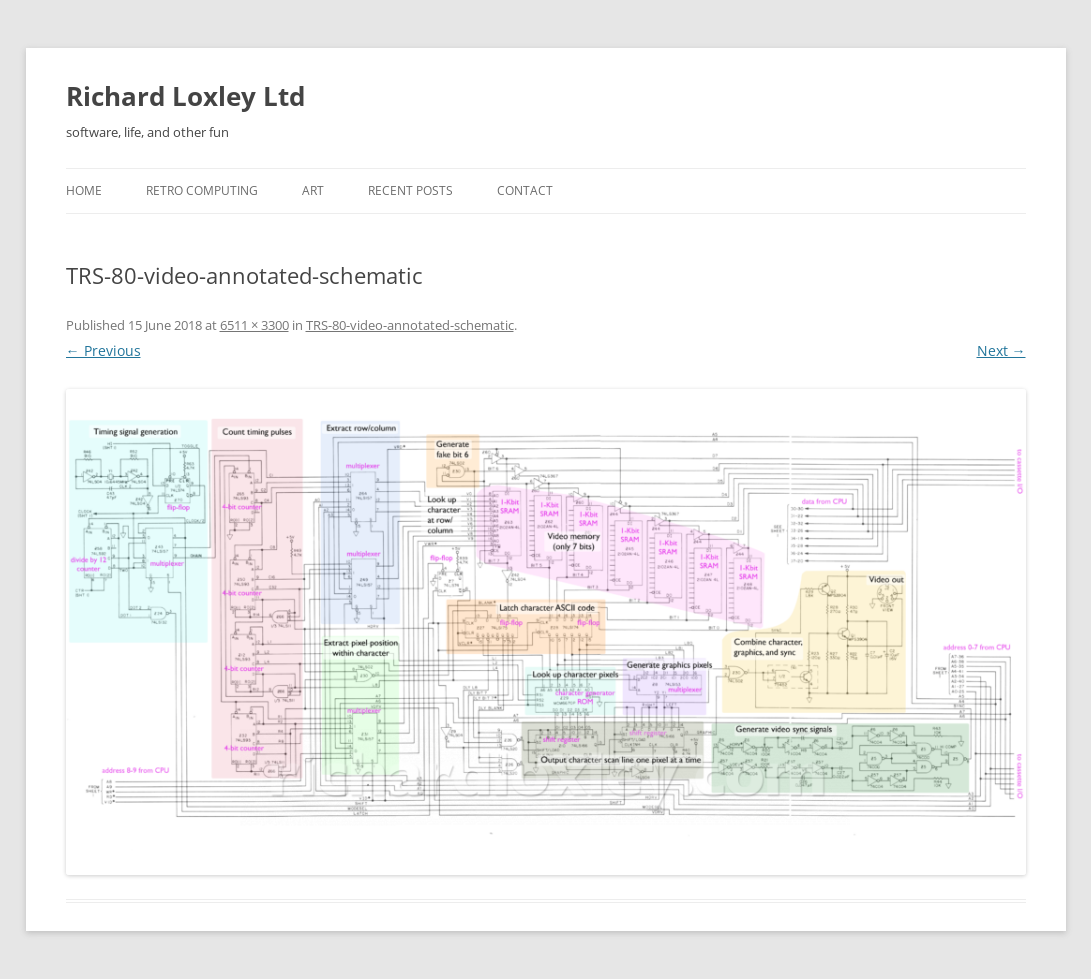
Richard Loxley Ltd (185, 96)
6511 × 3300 (254, 325)
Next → (1001, 350)
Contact (525, 190)
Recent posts (410, 190)
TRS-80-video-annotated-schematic (410, 325)
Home (84, 190)
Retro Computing (202, 190)
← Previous (103, 350)
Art (313, 190)
